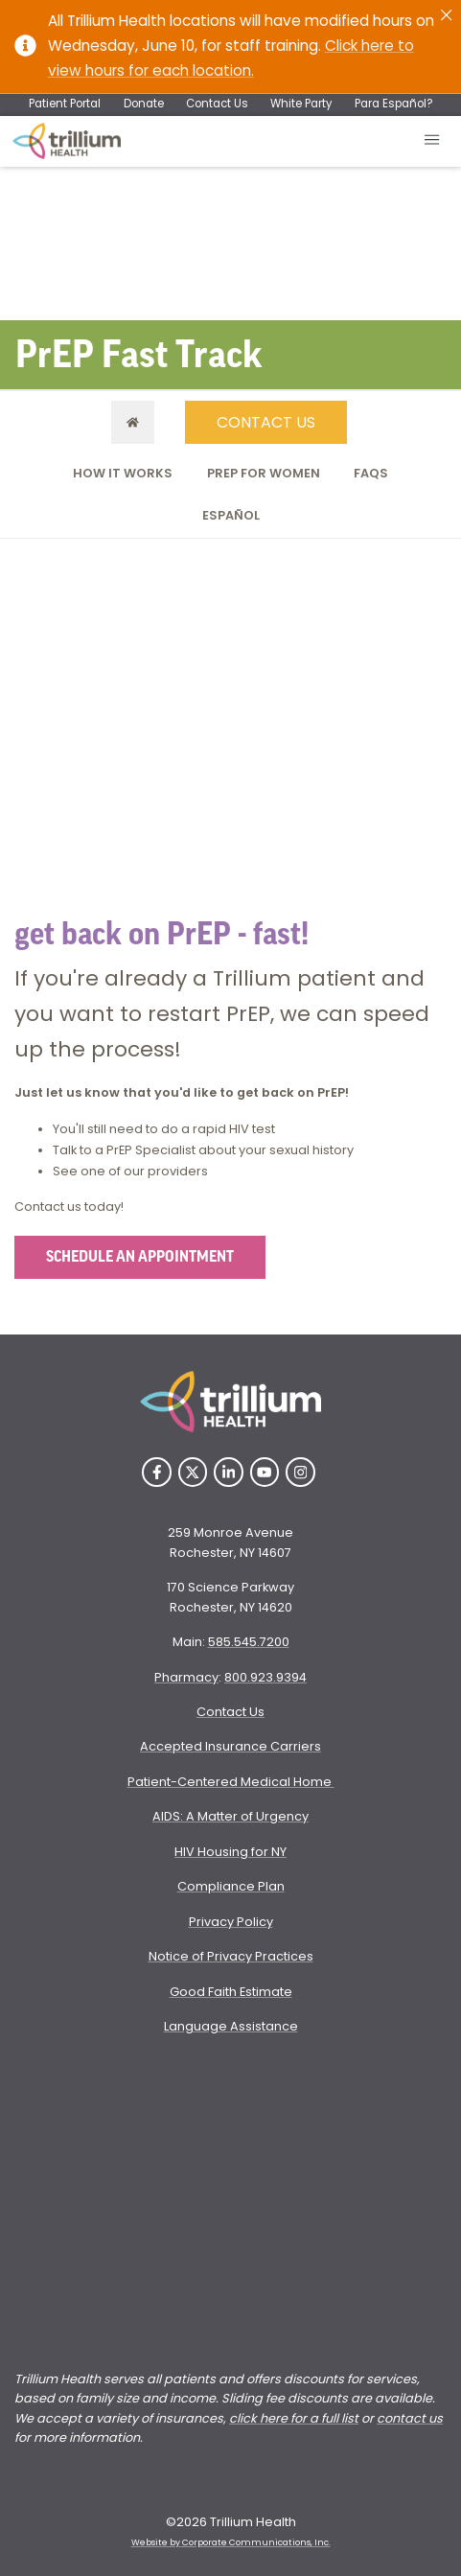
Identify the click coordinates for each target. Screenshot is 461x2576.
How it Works (123, 473)
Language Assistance (231, 2026)
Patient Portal (65, 103)
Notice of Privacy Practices (231, 1956)
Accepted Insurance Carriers (230, 1746)
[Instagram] (300, 1472)
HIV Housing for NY (230, 1852)
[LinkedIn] (228, 1472)
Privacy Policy (231, 1922)
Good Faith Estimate (231, 1992)
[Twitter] (193, 1472)
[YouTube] (265, 1472)
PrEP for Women (263, 473)
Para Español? (393, 103)
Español (231, 515)
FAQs (371, 473)
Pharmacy (186, 1677)
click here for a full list (293, 2418)
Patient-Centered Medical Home (230, 1782)
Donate (144, 103)
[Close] (446, 15)
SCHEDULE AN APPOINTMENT (140, 1257)
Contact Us (217, 103)
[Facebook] (157, 1472)
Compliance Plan (231, 1886)
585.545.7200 (248, 1642)
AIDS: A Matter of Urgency (230, 1816)
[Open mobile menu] (432, 141)
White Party (301, 103)
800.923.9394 (265, 1677)
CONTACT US (266, 422)
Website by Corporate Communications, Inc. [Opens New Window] (231, 2542)
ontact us (413, 2418)
